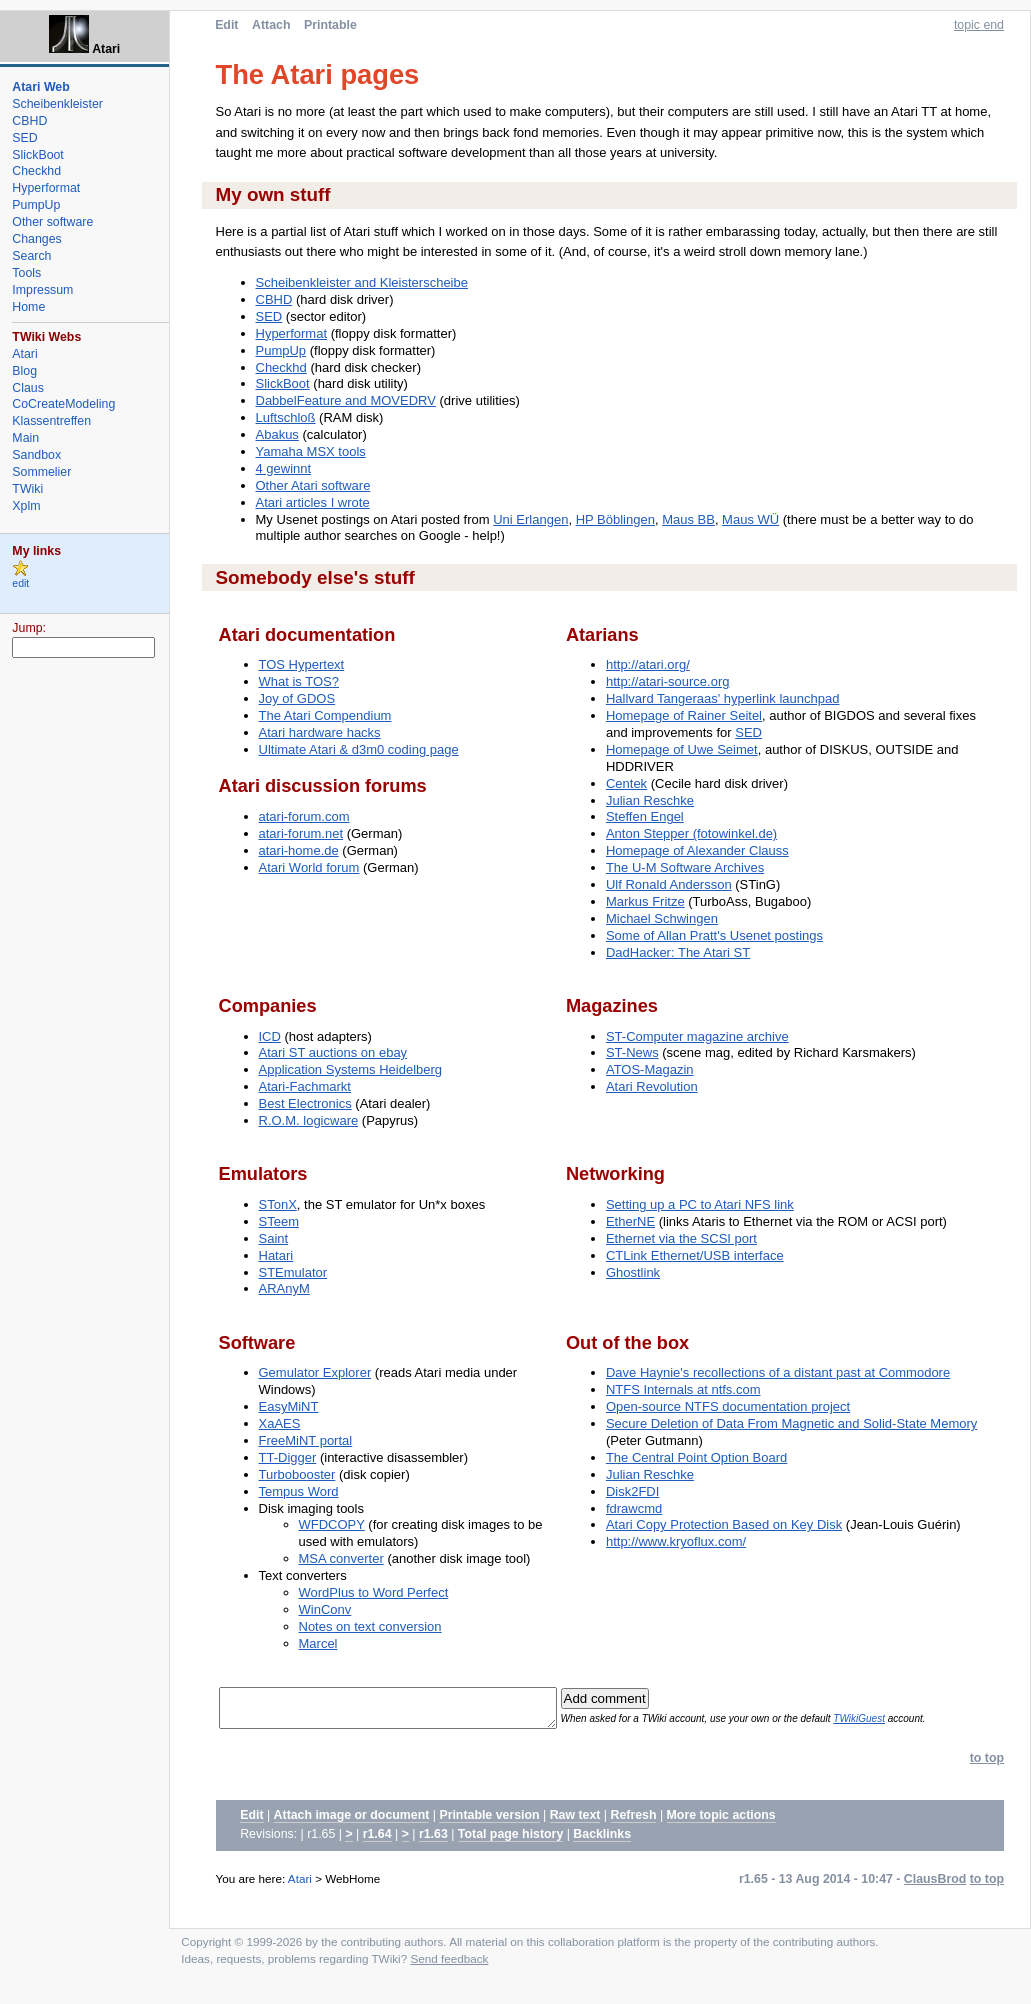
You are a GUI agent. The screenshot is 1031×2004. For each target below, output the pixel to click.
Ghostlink (633, 1272)
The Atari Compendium (325, 715)
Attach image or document (352, 1821)
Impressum (42, 290)
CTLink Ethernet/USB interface (695, 1255)
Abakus (277, 434)
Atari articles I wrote (313, 502)
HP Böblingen (615, 519)
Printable (330, 25)
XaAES (280, 1423)
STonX (278, 1204)
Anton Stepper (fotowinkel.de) (691, 833)
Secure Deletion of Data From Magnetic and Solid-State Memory (791, 1423)
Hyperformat (292, 333)
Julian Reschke (650, 800)
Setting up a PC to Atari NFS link (700, 1204)
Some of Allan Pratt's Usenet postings (714, 935)
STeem (279, 1221)
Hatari (276, 1255)
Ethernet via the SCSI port (681, 1238)
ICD (270, 1036)
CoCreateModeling (63, 404)
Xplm (26, 506)
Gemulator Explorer (315, 1372)
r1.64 (377, 1840)
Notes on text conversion (370, 1626)
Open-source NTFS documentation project (728, 1406)
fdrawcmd (634, 1508)
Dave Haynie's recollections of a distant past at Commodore (778, 1372)
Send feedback (449, 1964)
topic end (979, 25)
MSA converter (341, 1558)
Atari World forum (309, 867)
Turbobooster (297, 1474)
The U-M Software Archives (685, 867)
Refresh (634, 1821)
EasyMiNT (289, 1406)
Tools (26, 273)
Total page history (510, 1840)
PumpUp (281, 350)
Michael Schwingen (662, 918)
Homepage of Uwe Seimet (682, 749)
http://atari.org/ (648, 664)
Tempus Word (299, 1491)
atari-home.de (299, 850)
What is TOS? (299, 681)
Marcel (318, 1643)
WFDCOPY (332, 1524)
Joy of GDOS (297, 698)
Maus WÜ (750, 519)
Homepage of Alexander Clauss (697, 850)
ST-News (632, 1052)
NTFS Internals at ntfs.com (683, 1389)
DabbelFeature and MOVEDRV (346, 400)
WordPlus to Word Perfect (374, 1592)
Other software (52, 222)
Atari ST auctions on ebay (333, 1052)
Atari (300, 1884)
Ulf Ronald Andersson (669, 884)
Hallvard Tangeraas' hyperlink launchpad (723, 698)
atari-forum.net (301, 833)
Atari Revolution (652, 1086)
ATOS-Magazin (650, 1069)
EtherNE (630, 1221)
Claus (28, 388)
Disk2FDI (632, 1491)
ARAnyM (284, 1288)
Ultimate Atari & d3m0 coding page (359, 749)
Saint (274, 1238)
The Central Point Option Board (696, 1457)
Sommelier (41, 472)
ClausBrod (935, 1885)
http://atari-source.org (668, 681)
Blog (24, 371)
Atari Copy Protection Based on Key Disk (724, 1524)
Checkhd (281, 367)
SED (269, 316)
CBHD (274, 299)
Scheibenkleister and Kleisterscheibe (362, 282)
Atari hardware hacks (320, 732)
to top (987, 1764)
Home (28, 307)
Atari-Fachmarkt (305, 1086)
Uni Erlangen (530, 519)
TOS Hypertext (302, 664)
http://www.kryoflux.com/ (676, 1541)
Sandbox (36, 455)
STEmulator (293, 1272)
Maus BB (688, 519)
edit (20, 583)
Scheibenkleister (57, 104)
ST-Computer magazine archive (697, 1036)
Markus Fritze (645, 901)
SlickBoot (283, 383)
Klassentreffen (51, 421)
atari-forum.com (304, 816)
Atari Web (40, 87)
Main (25, 438)
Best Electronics (305, 1103)
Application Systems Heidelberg (351, 1069)
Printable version (489, 1821)
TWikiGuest (892, 1721)
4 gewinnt (284, 468)
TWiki (27, 489)
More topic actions (721, 1821)
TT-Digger (288, 1457)
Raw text (575, 1821)
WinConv (325, 1609)
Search (31, 256)
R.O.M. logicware (309, 1120)
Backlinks (602, 1840)
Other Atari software (313, 485)
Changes (36, 239)
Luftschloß (286, 417)
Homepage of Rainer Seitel (684, 715)
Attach (271, 25)
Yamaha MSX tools (311, 451)
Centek (626, 783)
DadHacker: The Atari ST (678, 952)
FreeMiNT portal (306, 1440)
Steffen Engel (645, 816)
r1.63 (433, 1840)
